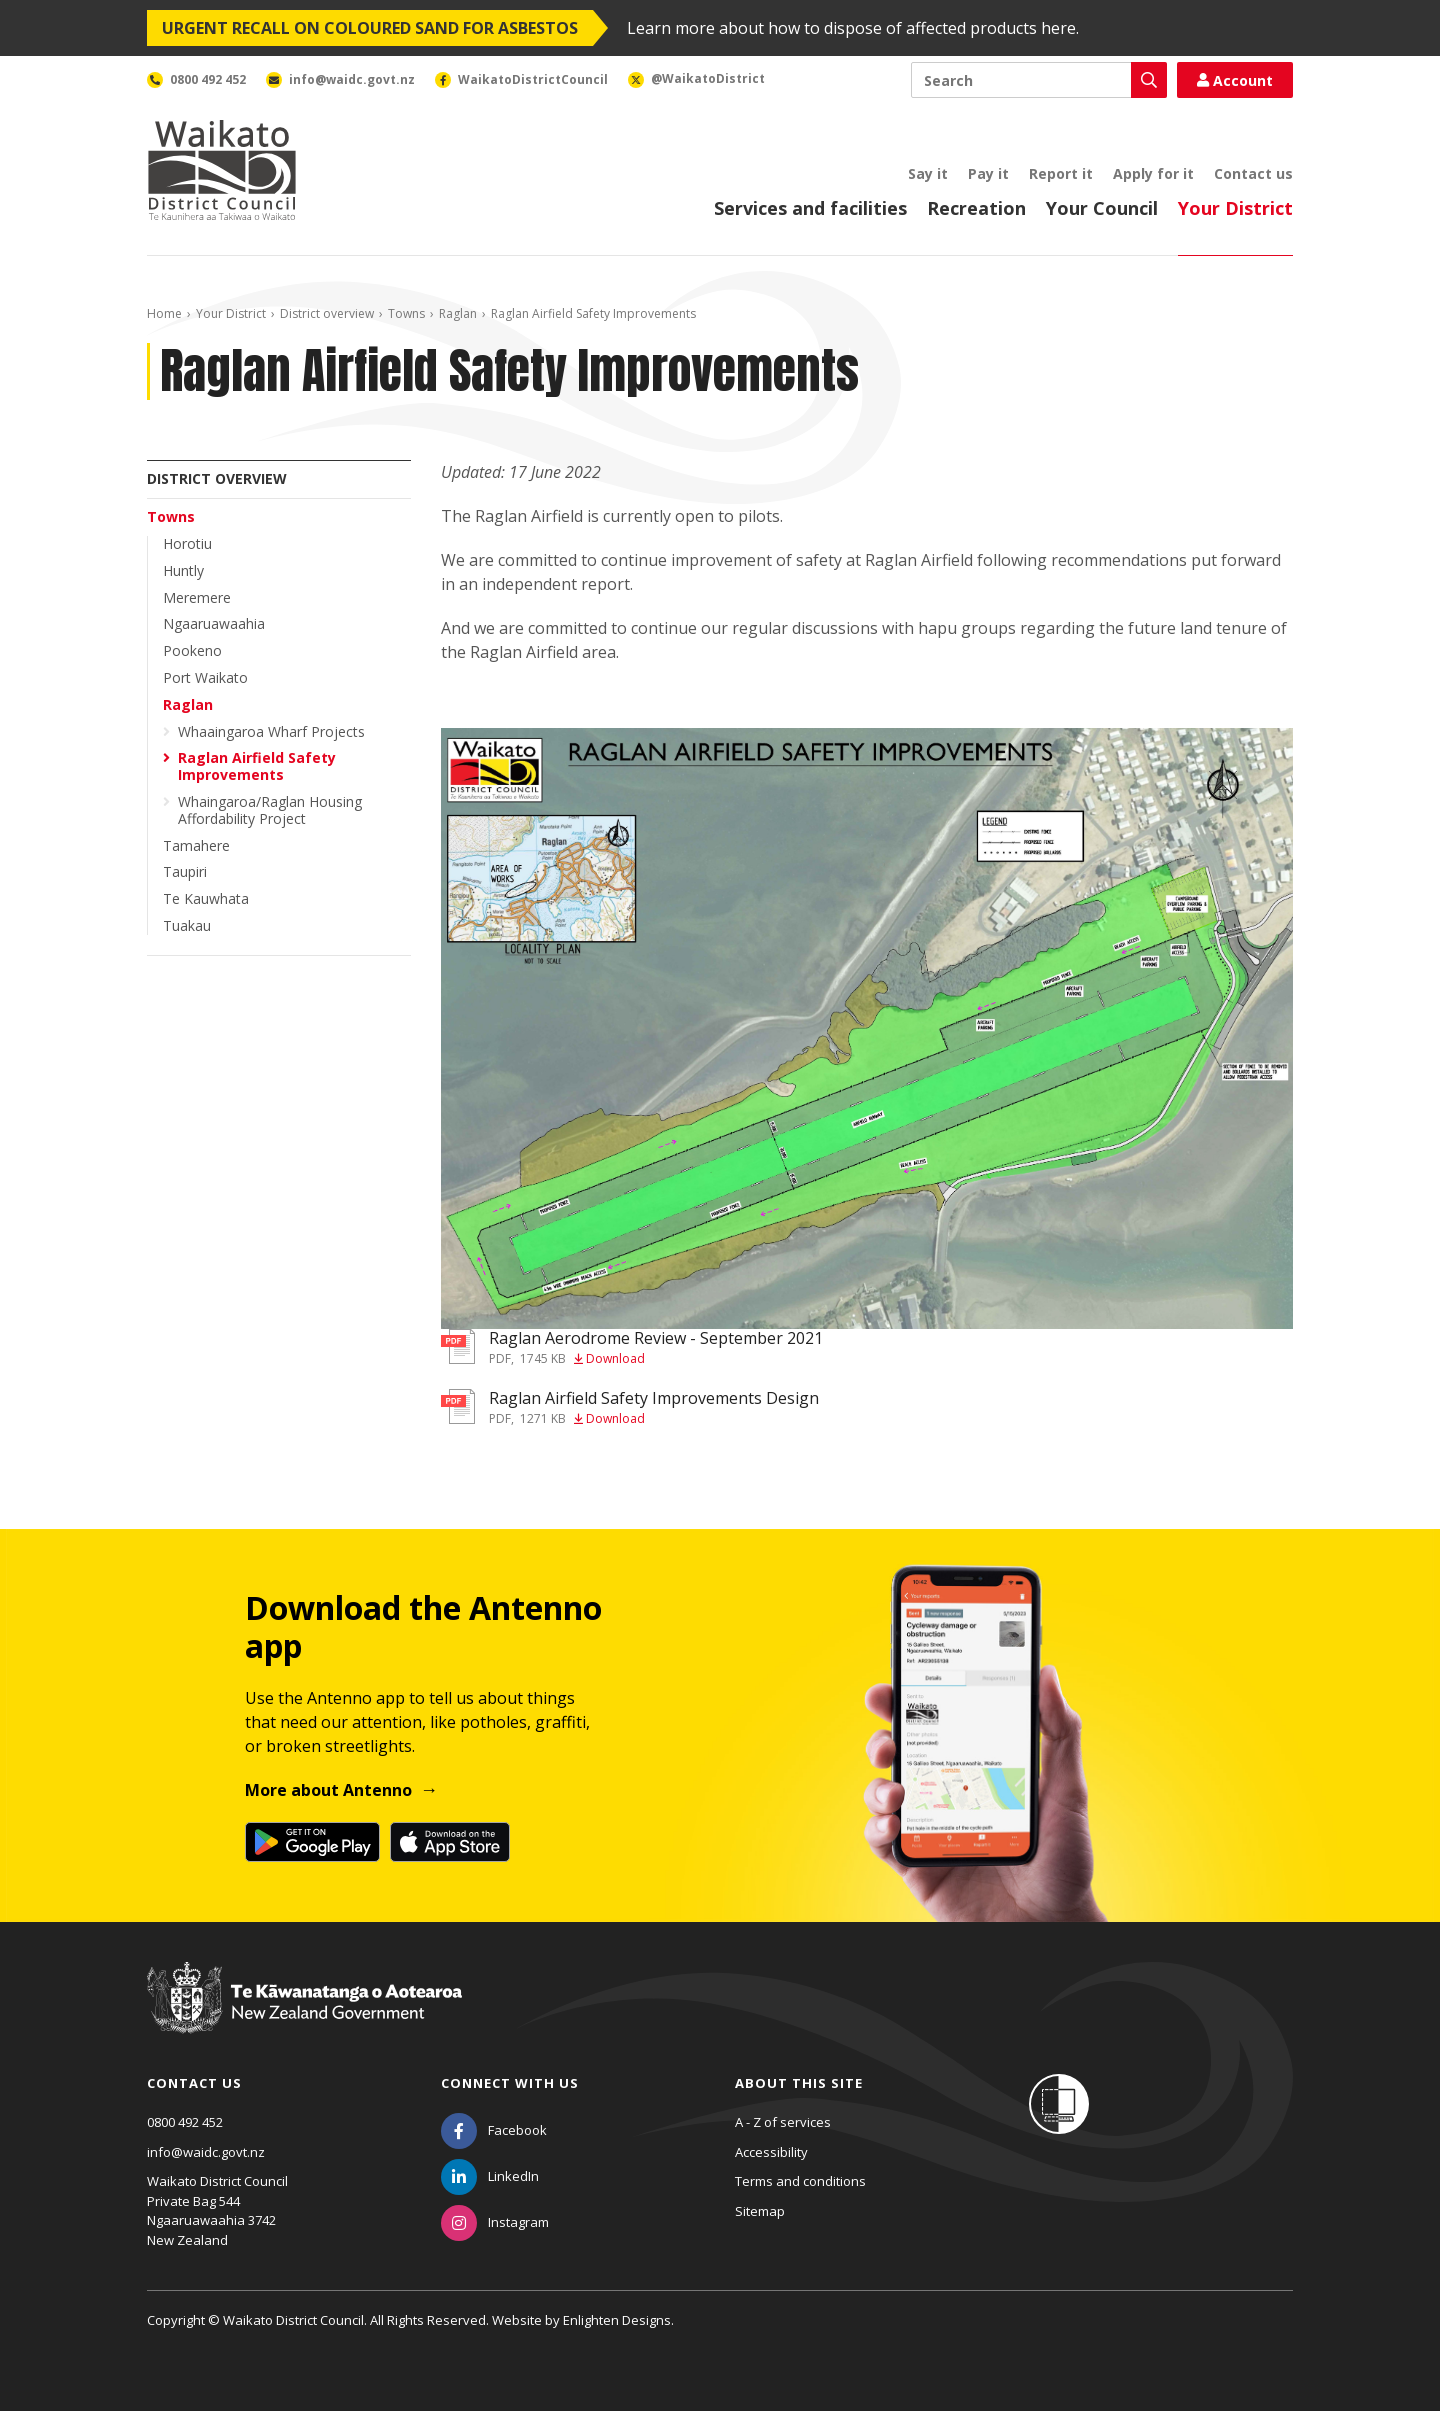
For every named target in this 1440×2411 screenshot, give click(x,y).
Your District (1235, 208)
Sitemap (760, 2211)
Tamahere (196, 845)
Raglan (458, 313)
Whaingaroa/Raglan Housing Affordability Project (270, 810)
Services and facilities (810, 208)
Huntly (183, 570)
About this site (799, 2083)
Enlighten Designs (617, 2320)
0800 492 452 (185, 2122)
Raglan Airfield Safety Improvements (257, 766)
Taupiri (185, 871)
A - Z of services (783, 2122)
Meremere (197, 597)
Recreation (976, 208)
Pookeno (192, 650)
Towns (406, 313)
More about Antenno (328, 1790)
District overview (327, 313)
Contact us (1253, 173)
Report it (1061, 173)
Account (1235, 80)
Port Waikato (205, 677)
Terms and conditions (800, 2181)
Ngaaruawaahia (214, 623)
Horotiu (187, 543)
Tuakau (187, 925)
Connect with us (510, 2083)
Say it (928, 173)
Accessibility (771, 2152)
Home (164, 313)
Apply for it (1153, 173)
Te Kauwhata (206, 898)
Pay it (988, 173)
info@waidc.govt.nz (206, 2152)
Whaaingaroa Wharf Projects (271, 731)
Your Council (1102, 208)
